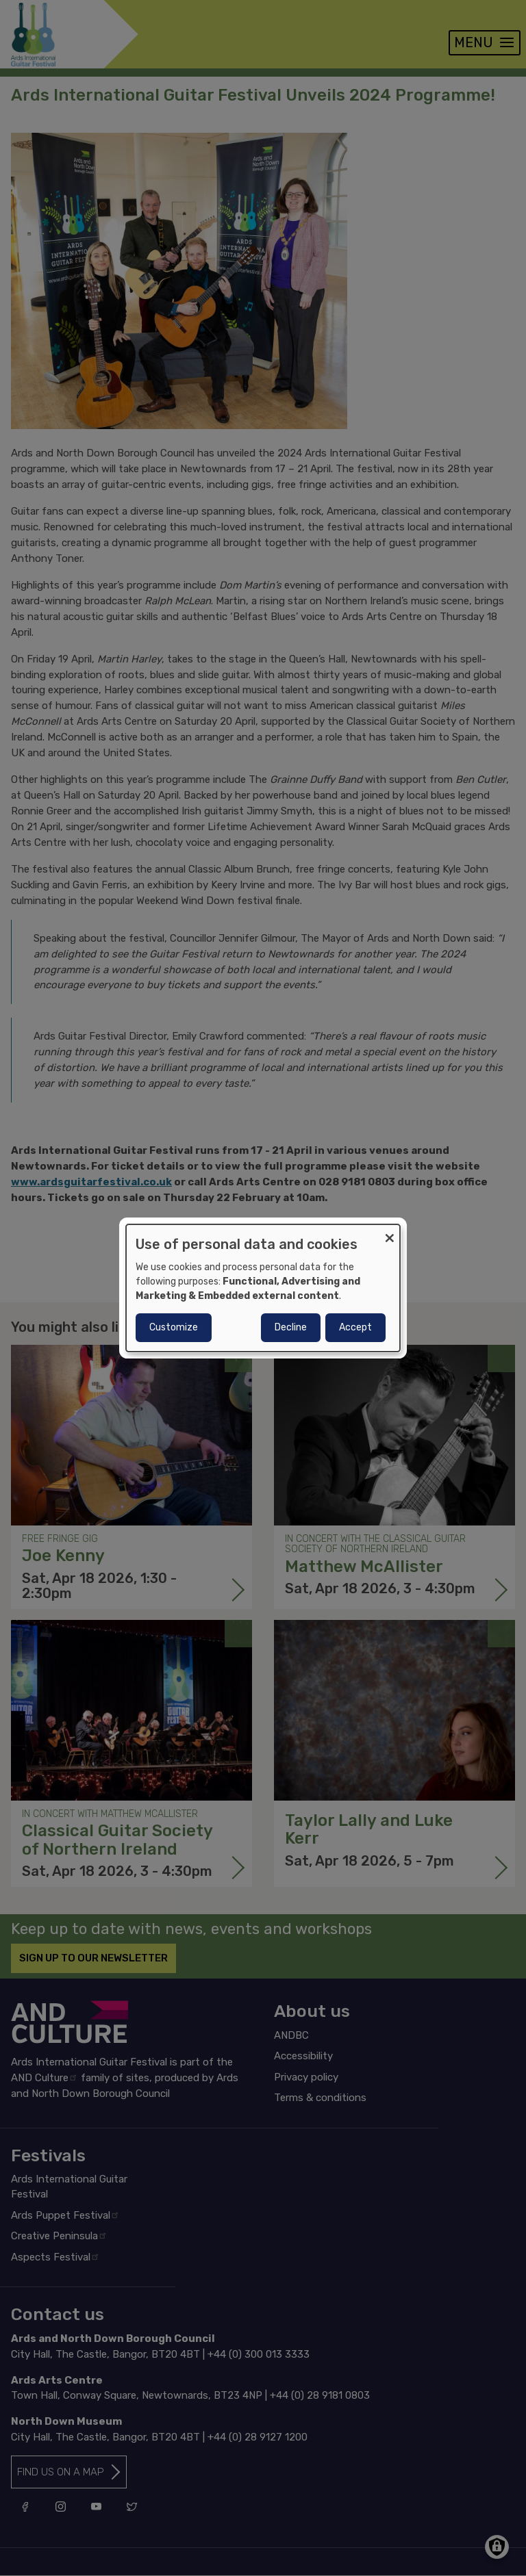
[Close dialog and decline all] (389, 1232)
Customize (173, 1327)
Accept (355, 1327)
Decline (291, 1327)
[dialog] (263, 1288)
